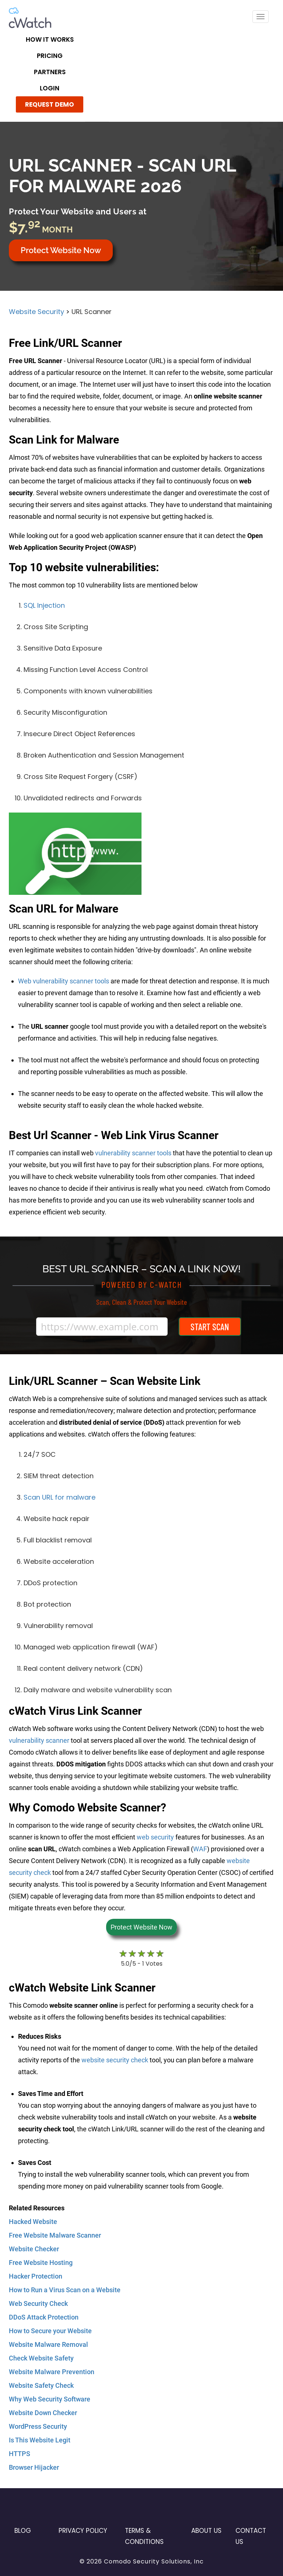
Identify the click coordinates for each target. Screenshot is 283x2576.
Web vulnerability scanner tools (63, 981)
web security (155, 1837)
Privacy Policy (83, 2530)
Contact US (250, 2536)
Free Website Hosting (41, 2262)
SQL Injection (44, 605)
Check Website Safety (41, 2358)
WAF (200, 1849)
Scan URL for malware (59, 1497)
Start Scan (210, 1326)
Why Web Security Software (49, 2399)
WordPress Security (38, 2426)
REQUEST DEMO (49, 104)
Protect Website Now (61, 250)
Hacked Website (33, 2221)
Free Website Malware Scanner (55, 2235)
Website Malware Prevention (51, 2372)
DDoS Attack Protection (43, 2317)
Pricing (50, 55)
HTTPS (19, 2454)
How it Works (50, 39)
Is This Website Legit (39, 2440)
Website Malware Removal (48, 2344)
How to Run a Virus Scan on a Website (64, 2290)
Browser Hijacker (34, 2467)
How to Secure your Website (50, 2331)
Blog (22, 2530)
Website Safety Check (41, 2385)
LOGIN (49, 88)
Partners (50, 72)
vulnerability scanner (39, 1740)
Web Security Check (38, 2303)
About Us (206, 2530)
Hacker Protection (35, 2276)
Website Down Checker (43, 2413)
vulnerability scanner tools (133, 1153)
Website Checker (34, 2249)
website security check (114, 2060)
